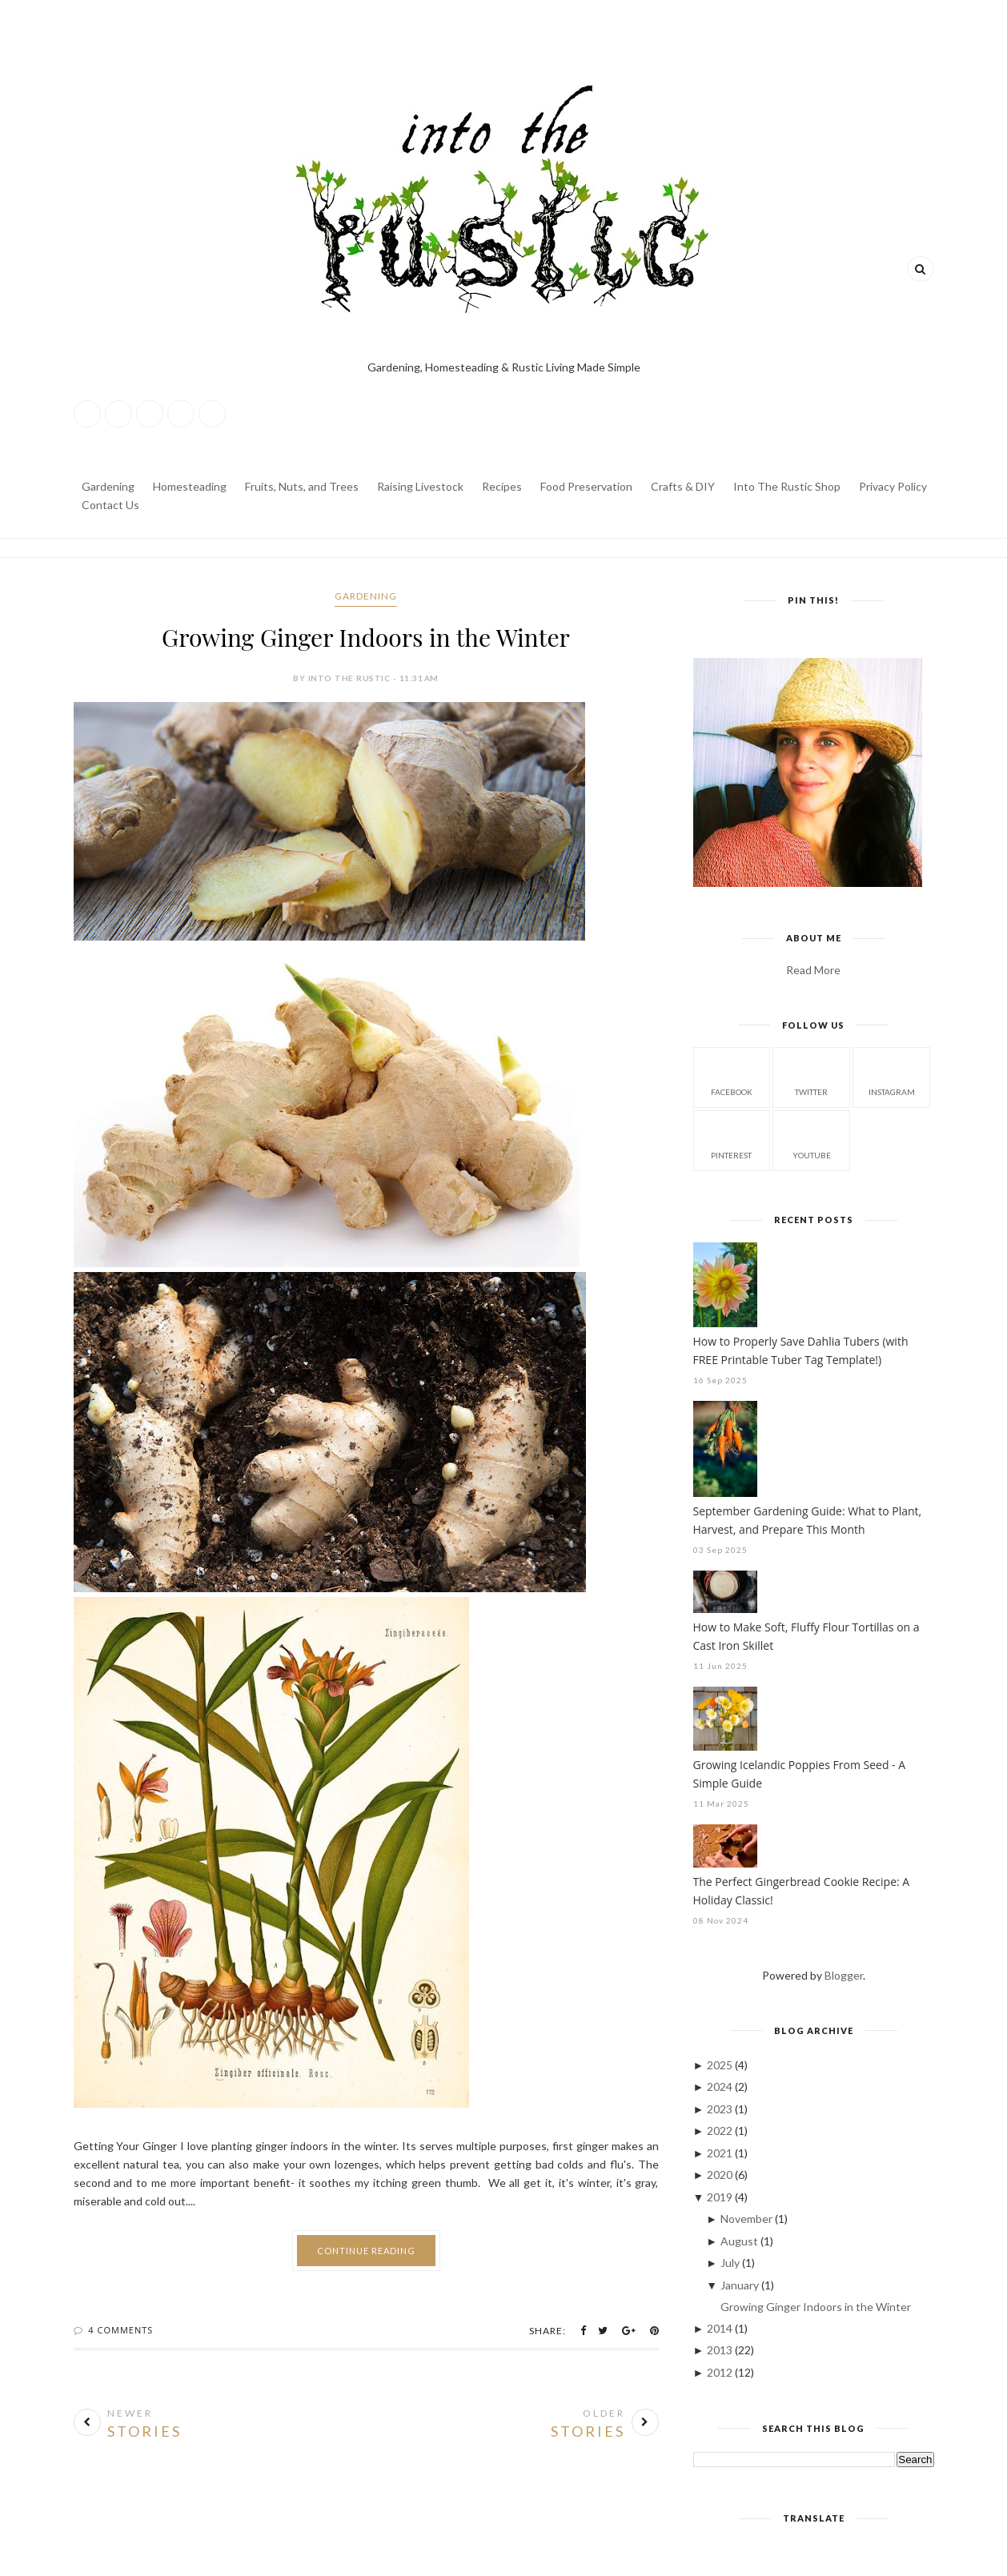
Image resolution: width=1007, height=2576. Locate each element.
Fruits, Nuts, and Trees (302, 486)
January (740, 2285)
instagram (892, 1076)
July (731, 2262)
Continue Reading (366, 2250)
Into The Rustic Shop (787, 486)
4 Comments (120, 2330)
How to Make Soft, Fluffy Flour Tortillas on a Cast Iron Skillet (806, 1636)
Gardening (108, 486)
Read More (813, 970)
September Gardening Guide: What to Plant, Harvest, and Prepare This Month (807, 1520)
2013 (721, 2350)
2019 (721, 2197)
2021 (721, 2153)
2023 (721, 2109)
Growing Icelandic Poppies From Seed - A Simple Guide (799, 1774)
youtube (811, 1139)
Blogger (843, 1975)
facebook (731, 1076)
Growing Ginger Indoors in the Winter (366, 637)
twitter (811, 1076)
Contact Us (110, 505)
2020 (721, 2174)
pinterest (731, 1139)
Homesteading (190, 486)
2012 (721, 2372)
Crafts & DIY (683, 486)
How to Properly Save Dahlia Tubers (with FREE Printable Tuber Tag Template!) (801, 1350)
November (747, 2218)
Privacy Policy (893, 486)
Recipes (502, 486)
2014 (721, 2328)
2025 (721, 2065)
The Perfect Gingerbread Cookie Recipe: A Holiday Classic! (801, 1891)
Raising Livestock (420, 486)
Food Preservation (586, 486)
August (740, 2241)
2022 (721, 2130)
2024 (721, 2086)
